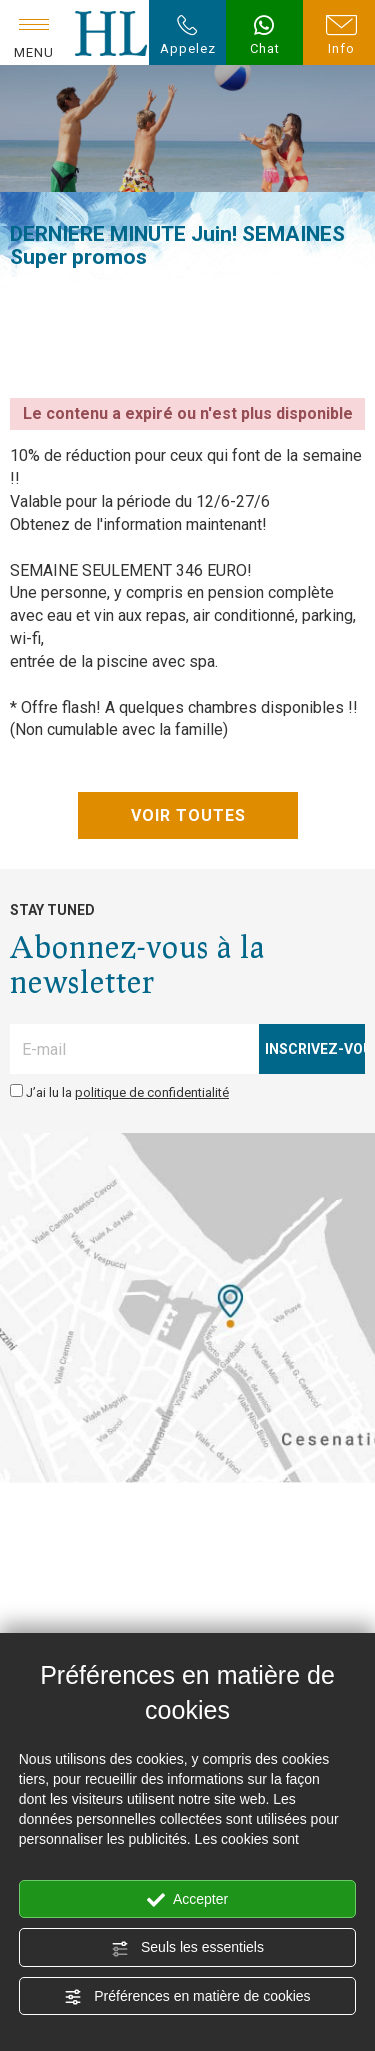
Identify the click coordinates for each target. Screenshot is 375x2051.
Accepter (187, 1900)
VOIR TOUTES (187, 815)
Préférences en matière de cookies (187, 1997)
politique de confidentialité (152, 1092)
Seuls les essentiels (187, 1948)
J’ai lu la (127, 1092)
